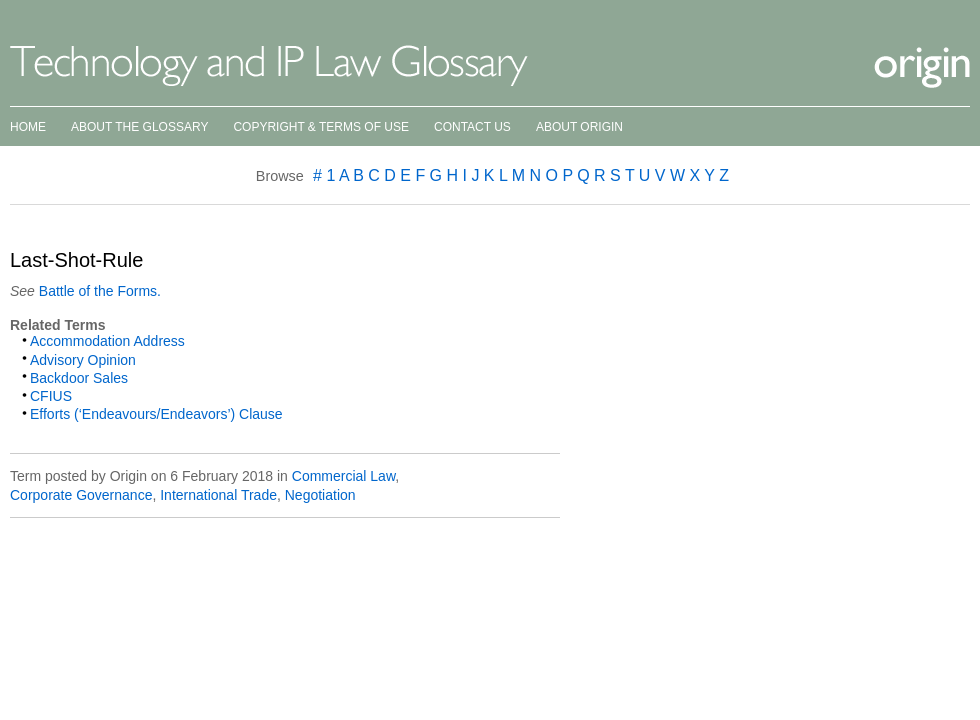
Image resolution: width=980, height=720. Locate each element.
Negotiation (320, 495)
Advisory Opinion (83, 360)
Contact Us (472, 127)
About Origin (579, 127)
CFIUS (51, 396)
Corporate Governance (81, 495)
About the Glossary (139, 127)
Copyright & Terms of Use (321, 127)
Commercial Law (343, 476)
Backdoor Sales (79, 378)
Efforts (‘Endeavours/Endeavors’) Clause (156, 414)
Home (28, 127)
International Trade (218, 495)
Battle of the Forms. (98, 291)
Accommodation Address (107, 341)
